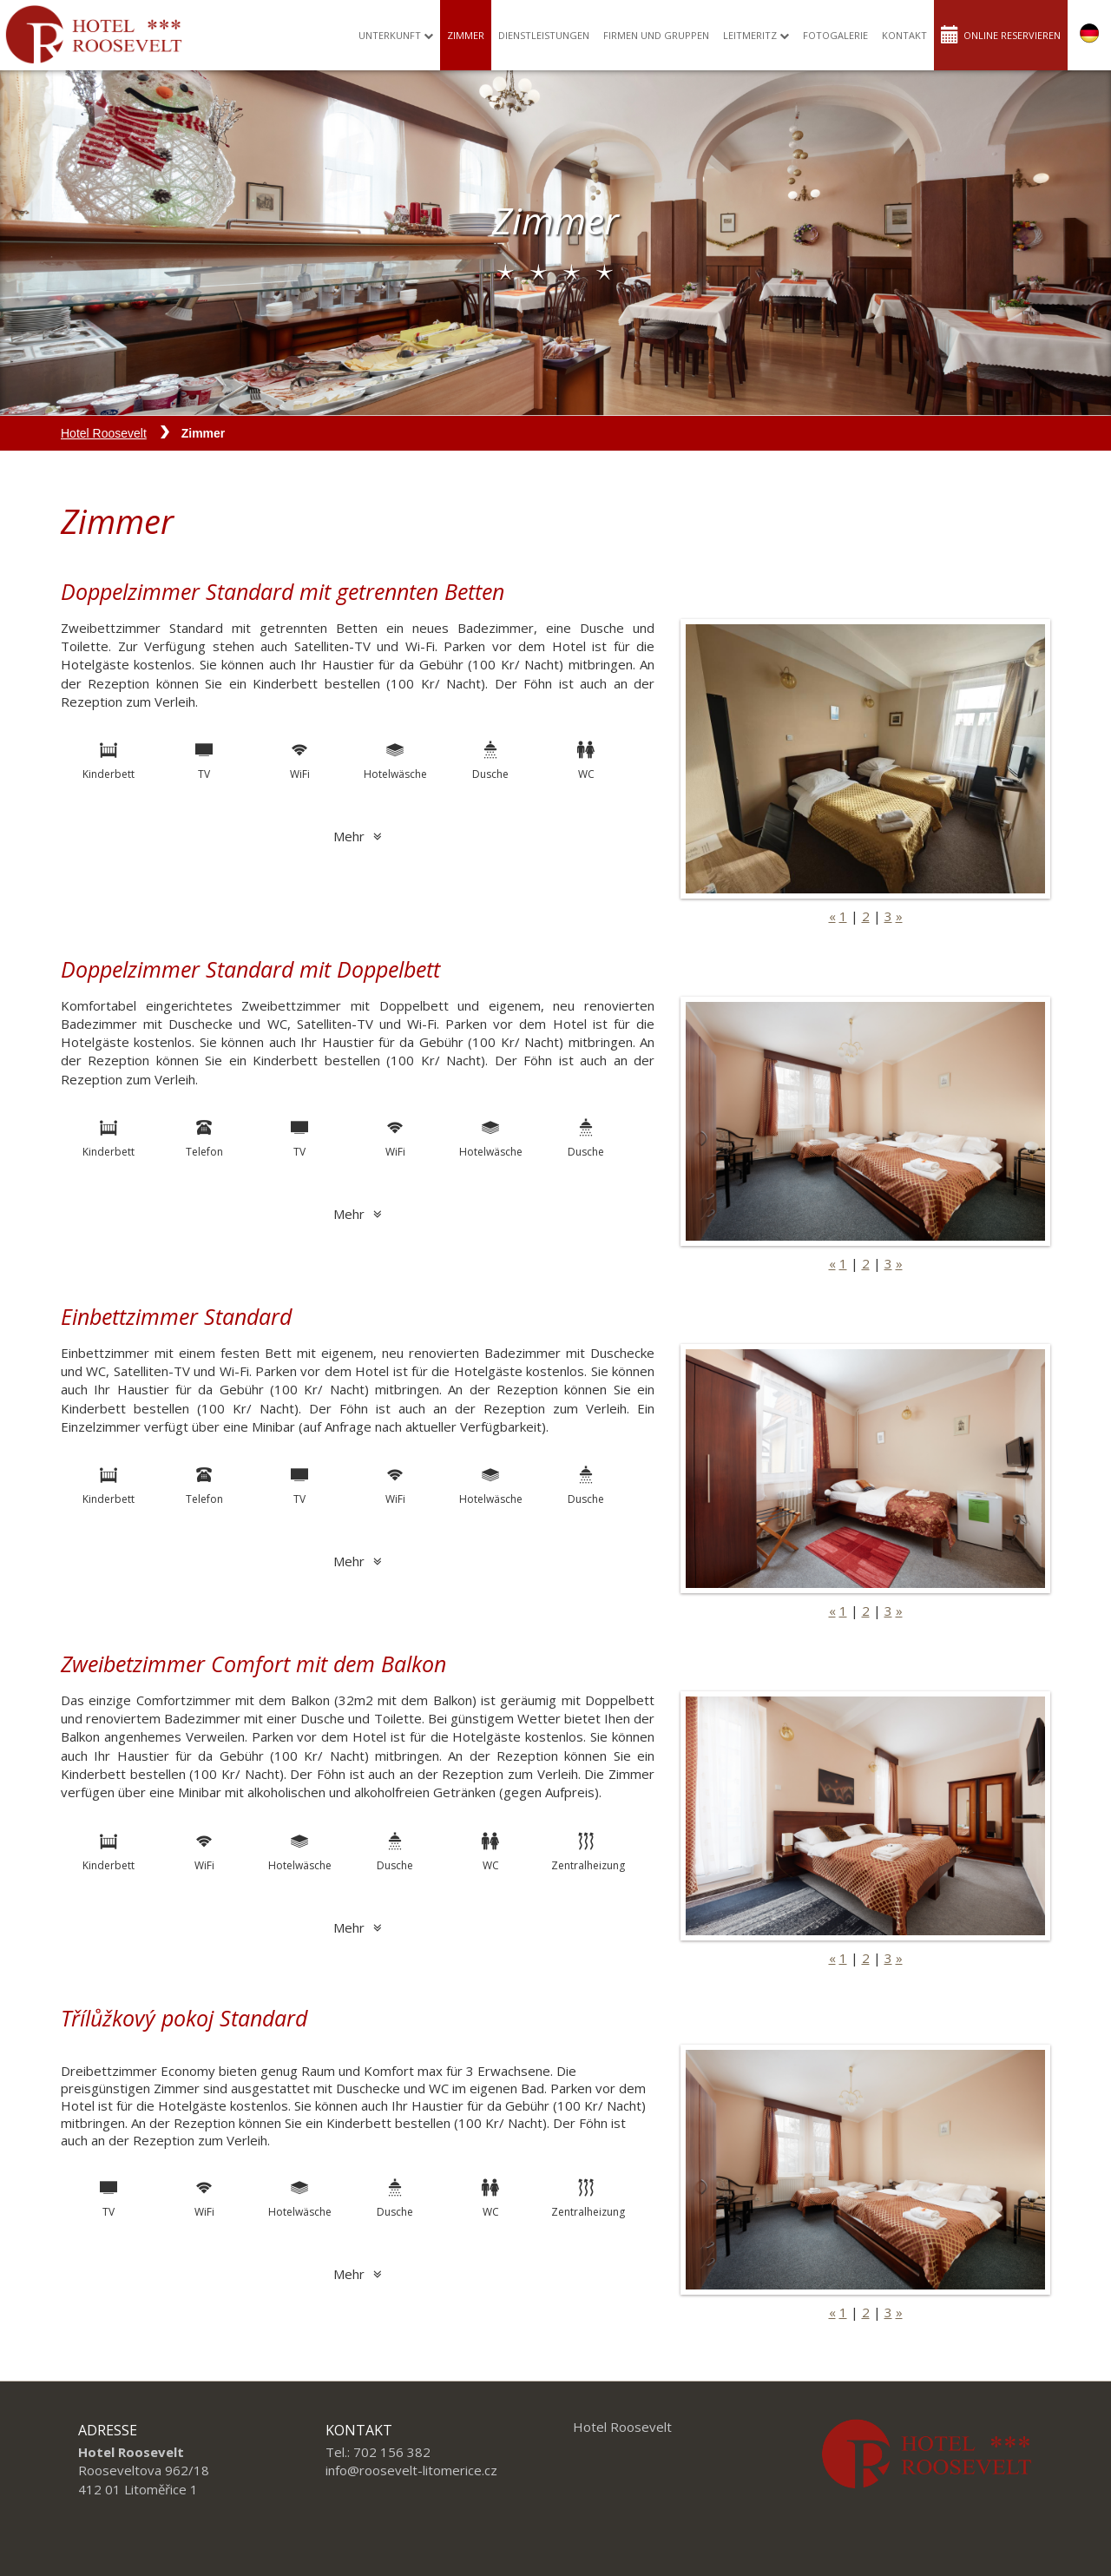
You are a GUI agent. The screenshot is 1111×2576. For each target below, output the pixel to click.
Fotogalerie (835, 34)
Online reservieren (1001, 33)
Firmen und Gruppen (656, 34)
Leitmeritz (756, 34)
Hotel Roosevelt (104, 433)
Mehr (357, 836)
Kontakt (904, 34)
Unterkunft (395, 34)
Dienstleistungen (543, 34)
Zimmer (465, 34)
